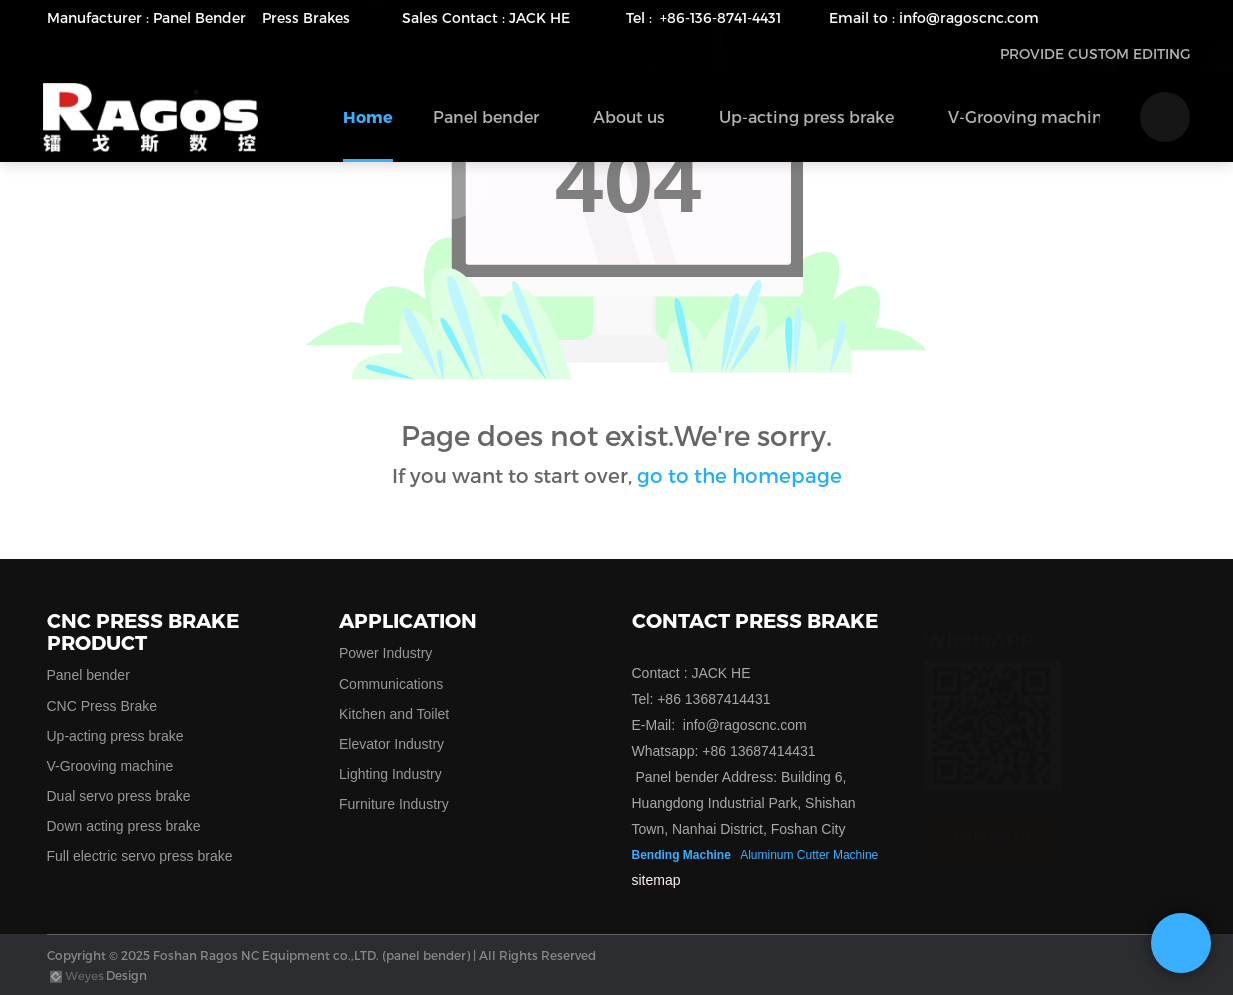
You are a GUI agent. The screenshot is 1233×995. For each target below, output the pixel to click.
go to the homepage (739, 475)
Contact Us (993, 815)
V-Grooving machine (110, 766)
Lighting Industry (390, 774)
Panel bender (88, 675)
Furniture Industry (394, 804)
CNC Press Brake (102, 706)
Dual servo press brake (119, 796)
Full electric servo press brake (140, 856)
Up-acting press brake (115, 736)
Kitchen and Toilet (394, 714)
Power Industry (385, 653)
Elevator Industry (391, 744)
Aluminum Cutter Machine (809, 855)
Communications (391, 684)
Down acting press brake (124, 826)
